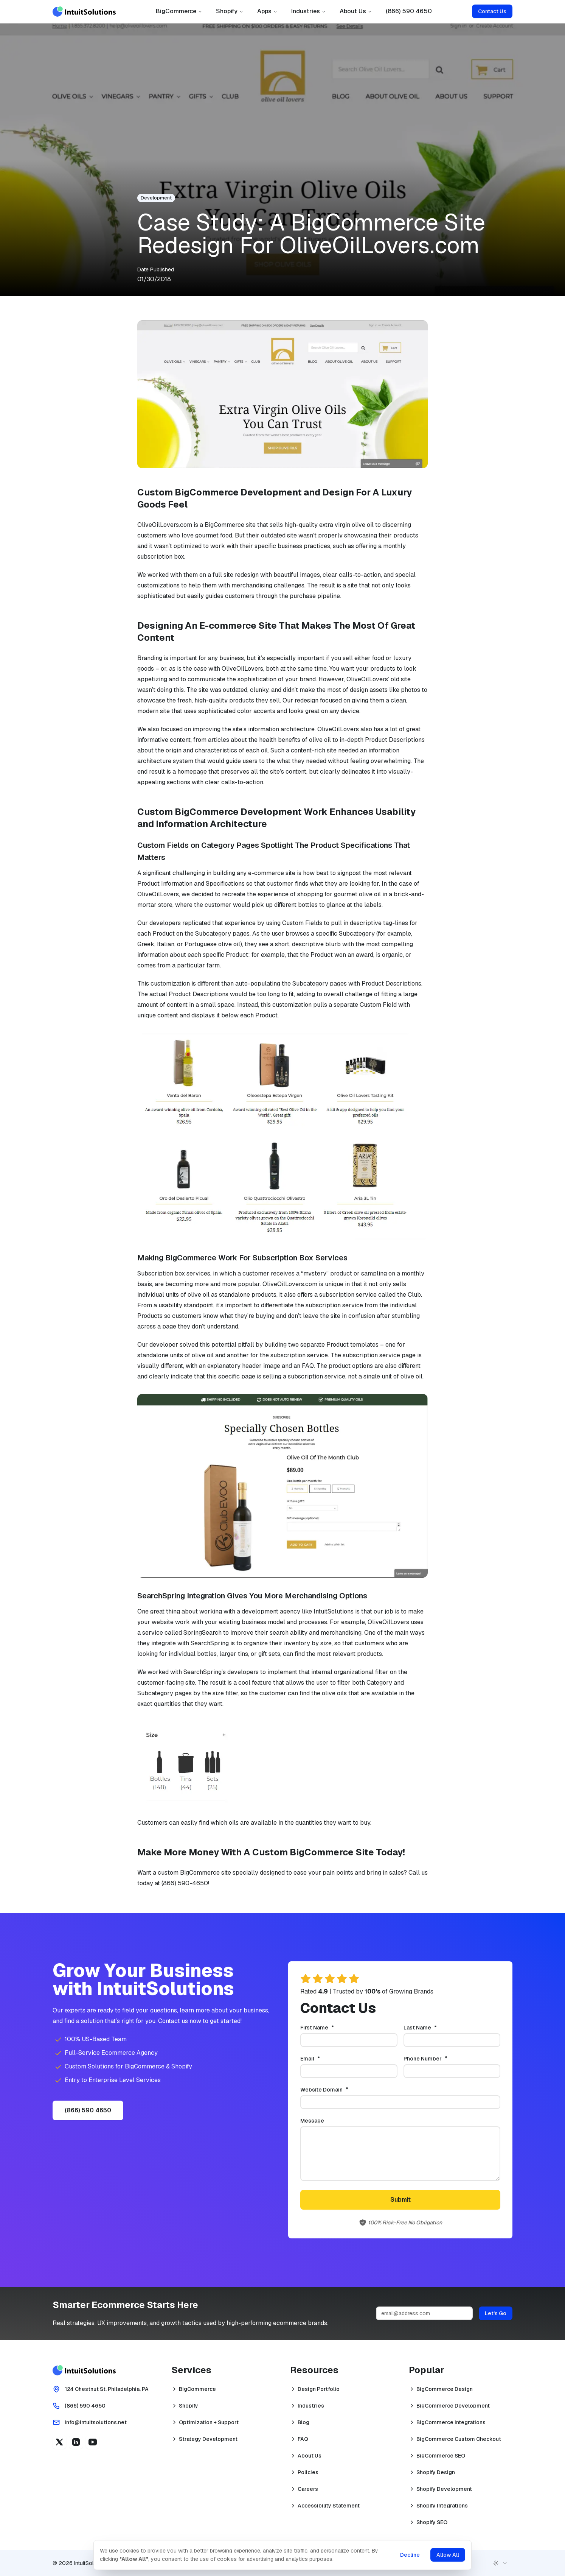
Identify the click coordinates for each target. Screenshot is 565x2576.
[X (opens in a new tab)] (59, 2442)
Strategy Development (208, 2439)
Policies (308, 2472)
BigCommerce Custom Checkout (458, 2439)
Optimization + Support (209, 2422)
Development (156, 198)
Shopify (230, 11)
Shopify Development (444, 2489)
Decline (410, 2554)
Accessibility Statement (329, 2505)
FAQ (303, 2439)
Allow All (447, 2554)
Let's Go (495, 2313)
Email (322, 2058)
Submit (400, 2200)
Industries (308, 11)
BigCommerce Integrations (451, 2422)
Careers (308, 2489)
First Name (329, 2027)
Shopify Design (435, 2472)
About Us (356, 11)
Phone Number (438, 2058)
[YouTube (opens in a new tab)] (92, 2442)
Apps (267, 11)
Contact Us (492, 11)
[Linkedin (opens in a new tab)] (76, 2442)
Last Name (433, 2027)
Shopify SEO (431, 2522)
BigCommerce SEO (440, 2455)
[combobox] (500, 2563)
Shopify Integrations (442, 2505)
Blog (303, 2422)
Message (312, 2120)
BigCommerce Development (453, 2405)
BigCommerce (179, 11)
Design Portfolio (319, 2389)
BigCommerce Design (444, 2389)
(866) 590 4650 (409, 11)
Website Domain (336, 2089)
